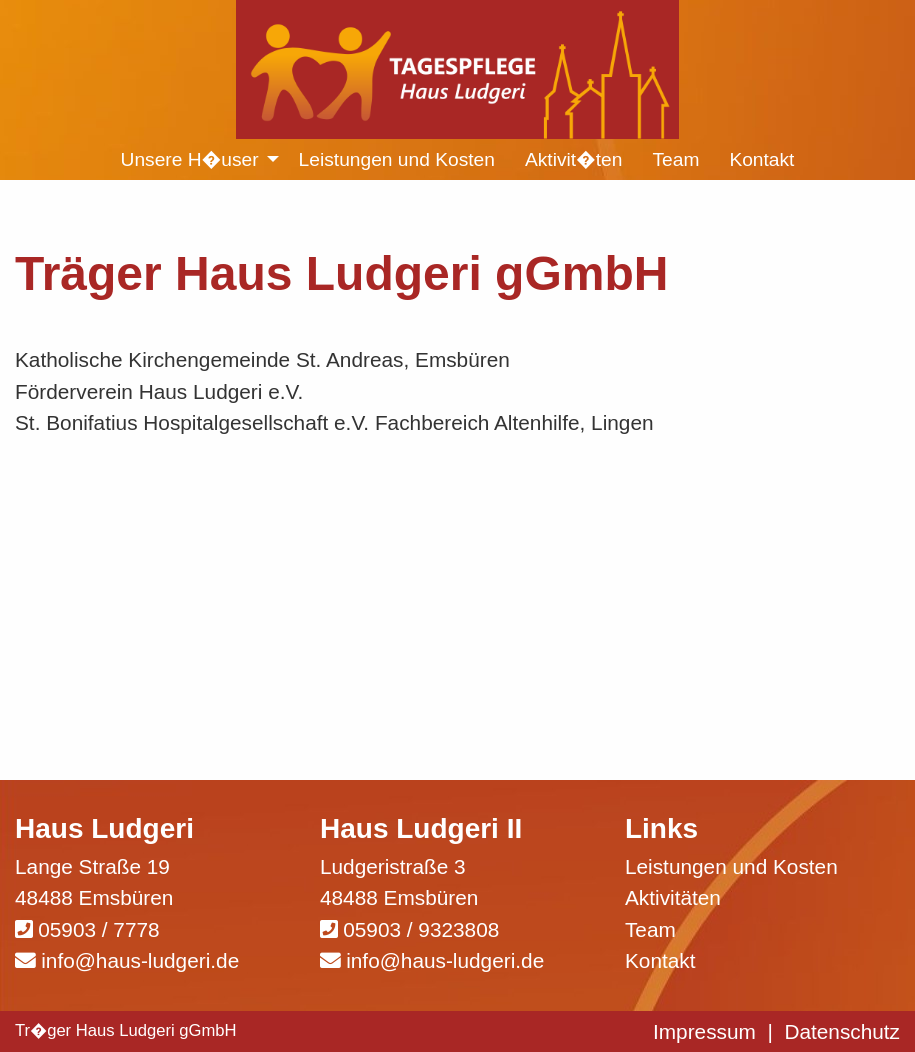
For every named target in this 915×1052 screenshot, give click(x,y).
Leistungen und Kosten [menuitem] (397, 159)
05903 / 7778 (98, 929)
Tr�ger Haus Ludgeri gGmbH (126, 1030)
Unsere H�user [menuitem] (190, 159)
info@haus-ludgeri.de (140, 960)
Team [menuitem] (675, 159)
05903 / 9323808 (421, 929)
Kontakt (660, 960)
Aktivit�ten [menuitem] (574, 159)
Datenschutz (842, 1031)
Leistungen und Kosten (731, 866)
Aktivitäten (673, 897)
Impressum (704, 1031)
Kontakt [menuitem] (761, 159)
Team (650, 929)
